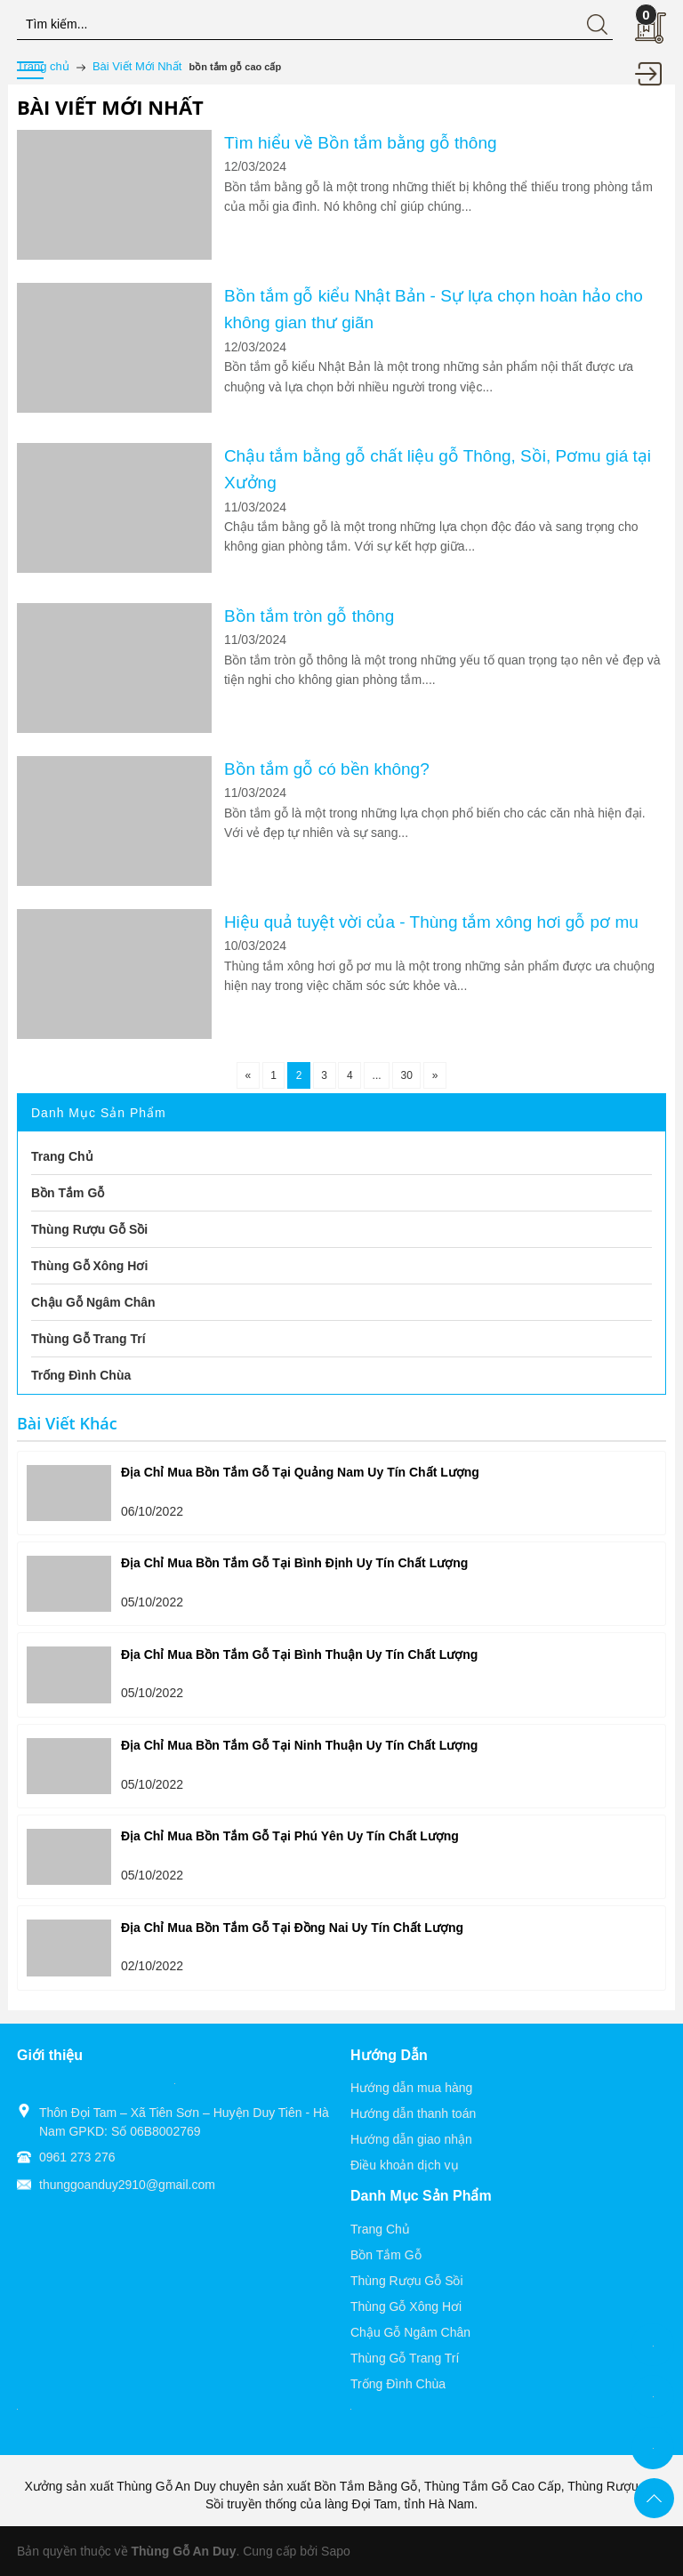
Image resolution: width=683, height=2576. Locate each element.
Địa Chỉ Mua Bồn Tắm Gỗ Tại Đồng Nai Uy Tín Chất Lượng (292, 1927)
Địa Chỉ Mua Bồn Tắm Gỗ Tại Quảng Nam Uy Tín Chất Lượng (300, 1472)
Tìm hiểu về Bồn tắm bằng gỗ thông (360, 142)
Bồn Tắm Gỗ (386, 2255)
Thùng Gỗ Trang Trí (404, 2358)
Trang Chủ (380, 2229)
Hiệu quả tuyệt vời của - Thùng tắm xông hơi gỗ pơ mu (431, 922)
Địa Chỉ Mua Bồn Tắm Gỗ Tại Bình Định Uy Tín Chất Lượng (294, 1563)
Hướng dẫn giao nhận (411, 2139)
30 (404, 1075)
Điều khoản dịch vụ (404, 2165)
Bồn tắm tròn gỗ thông (309, 616)
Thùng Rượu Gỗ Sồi (406, 2281)
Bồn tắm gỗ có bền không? (327, 769)
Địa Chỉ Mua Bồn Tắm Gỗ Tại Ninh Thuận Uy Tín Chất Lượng (299, 1745)
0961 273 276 (77, 2157)
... (375, 1075)
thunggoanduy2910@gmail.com (127, 2185)
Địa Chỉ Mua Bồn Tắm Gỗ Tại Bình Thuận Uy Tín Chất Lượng (299, 1654)
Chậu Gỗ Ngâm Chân (410, 2332)
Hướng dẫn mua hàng (411, 2088)
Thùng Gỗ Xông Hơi (406, 2306)
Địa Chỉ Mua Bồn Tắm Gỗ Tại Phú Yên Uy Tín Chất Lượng (290, 1836)
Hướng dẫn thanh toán (413, 2113)
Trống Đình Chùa (398, 2384)
